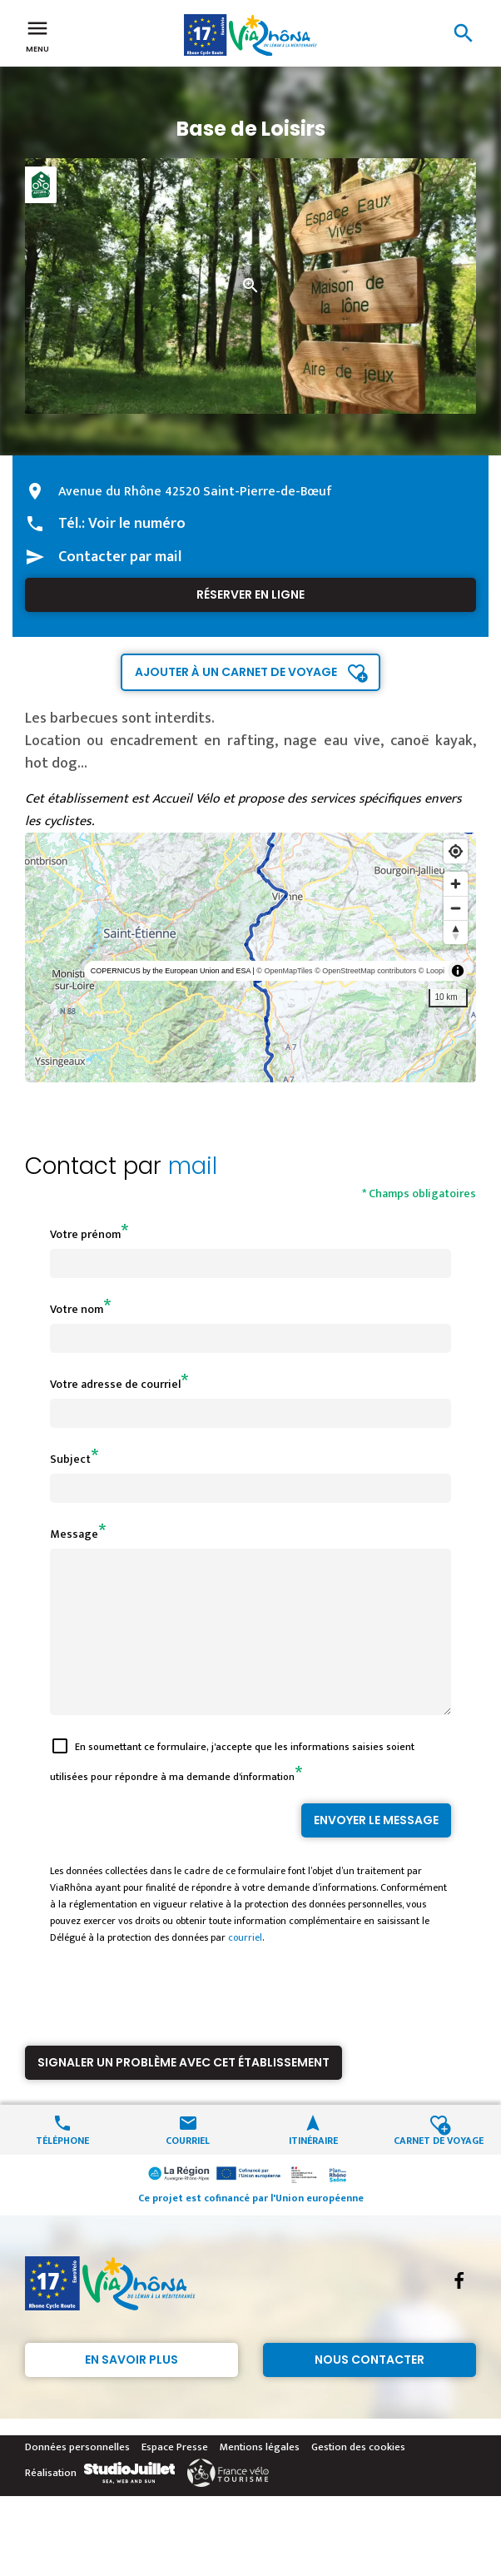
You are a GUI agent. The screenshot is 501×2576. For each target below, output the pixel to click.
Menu (37, 35)
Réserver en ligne (250, 594)
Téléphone (62, 2169)
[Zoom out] (456, 908)
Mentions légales (260, 2477)
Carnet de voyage (439, 2169)
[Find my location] (456, 851)
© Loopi (431, 971)
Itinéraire (313, 2169)
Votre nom (76, 1309)
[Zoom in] (456, 884)
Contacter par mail (119, 557)
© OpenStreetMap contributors (365, 971)
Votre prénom (85, 1234)
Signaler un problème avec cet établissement (183, 2092)
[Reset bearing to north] (456, 932)
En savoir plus (131, 2389)
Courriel (188, 2169)
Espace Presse (174, 2477)
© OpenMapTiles (284, 971)
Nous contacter (369, 2389)
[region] (250, 957)
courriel (245, 1967)
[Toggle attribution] (458, 971)
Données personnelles (77, 2477)
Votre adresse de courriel (115, 1384)
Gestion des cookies (358, 2477)
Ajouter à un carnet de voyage (236, 672)
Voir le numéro (137, 523)
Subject (70, 1459)
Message (74, 1534)
